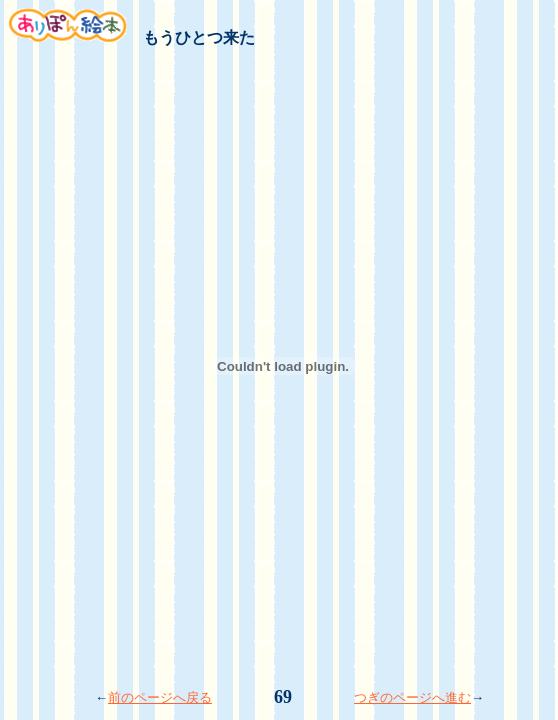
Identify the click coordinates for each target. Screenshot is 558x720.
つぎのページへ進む (412, 697)
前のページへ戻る (160, 697)
